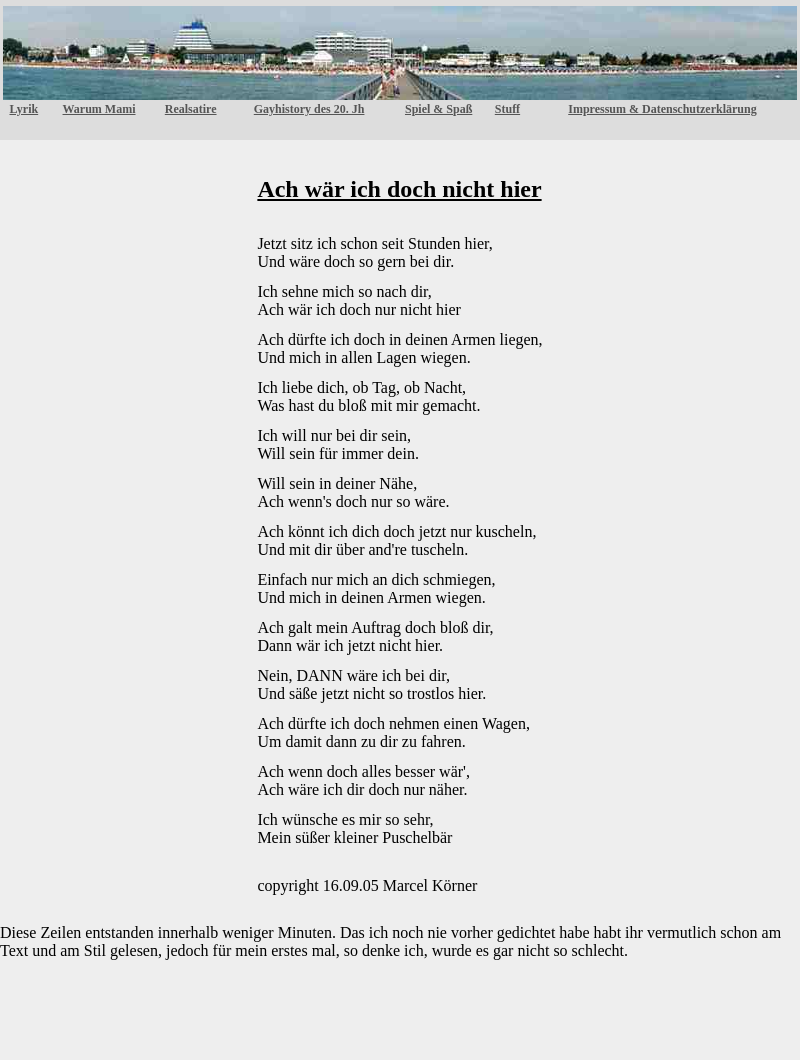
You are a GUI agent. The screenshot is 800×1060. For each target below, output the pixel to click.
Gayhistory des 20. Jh (309, 109)
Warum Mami (99, 109)
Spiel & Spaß (438, 109)
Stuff (507, 109)
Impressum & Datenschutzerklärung (662, 109)
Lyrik (23, 109)
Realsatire (191, 109)
